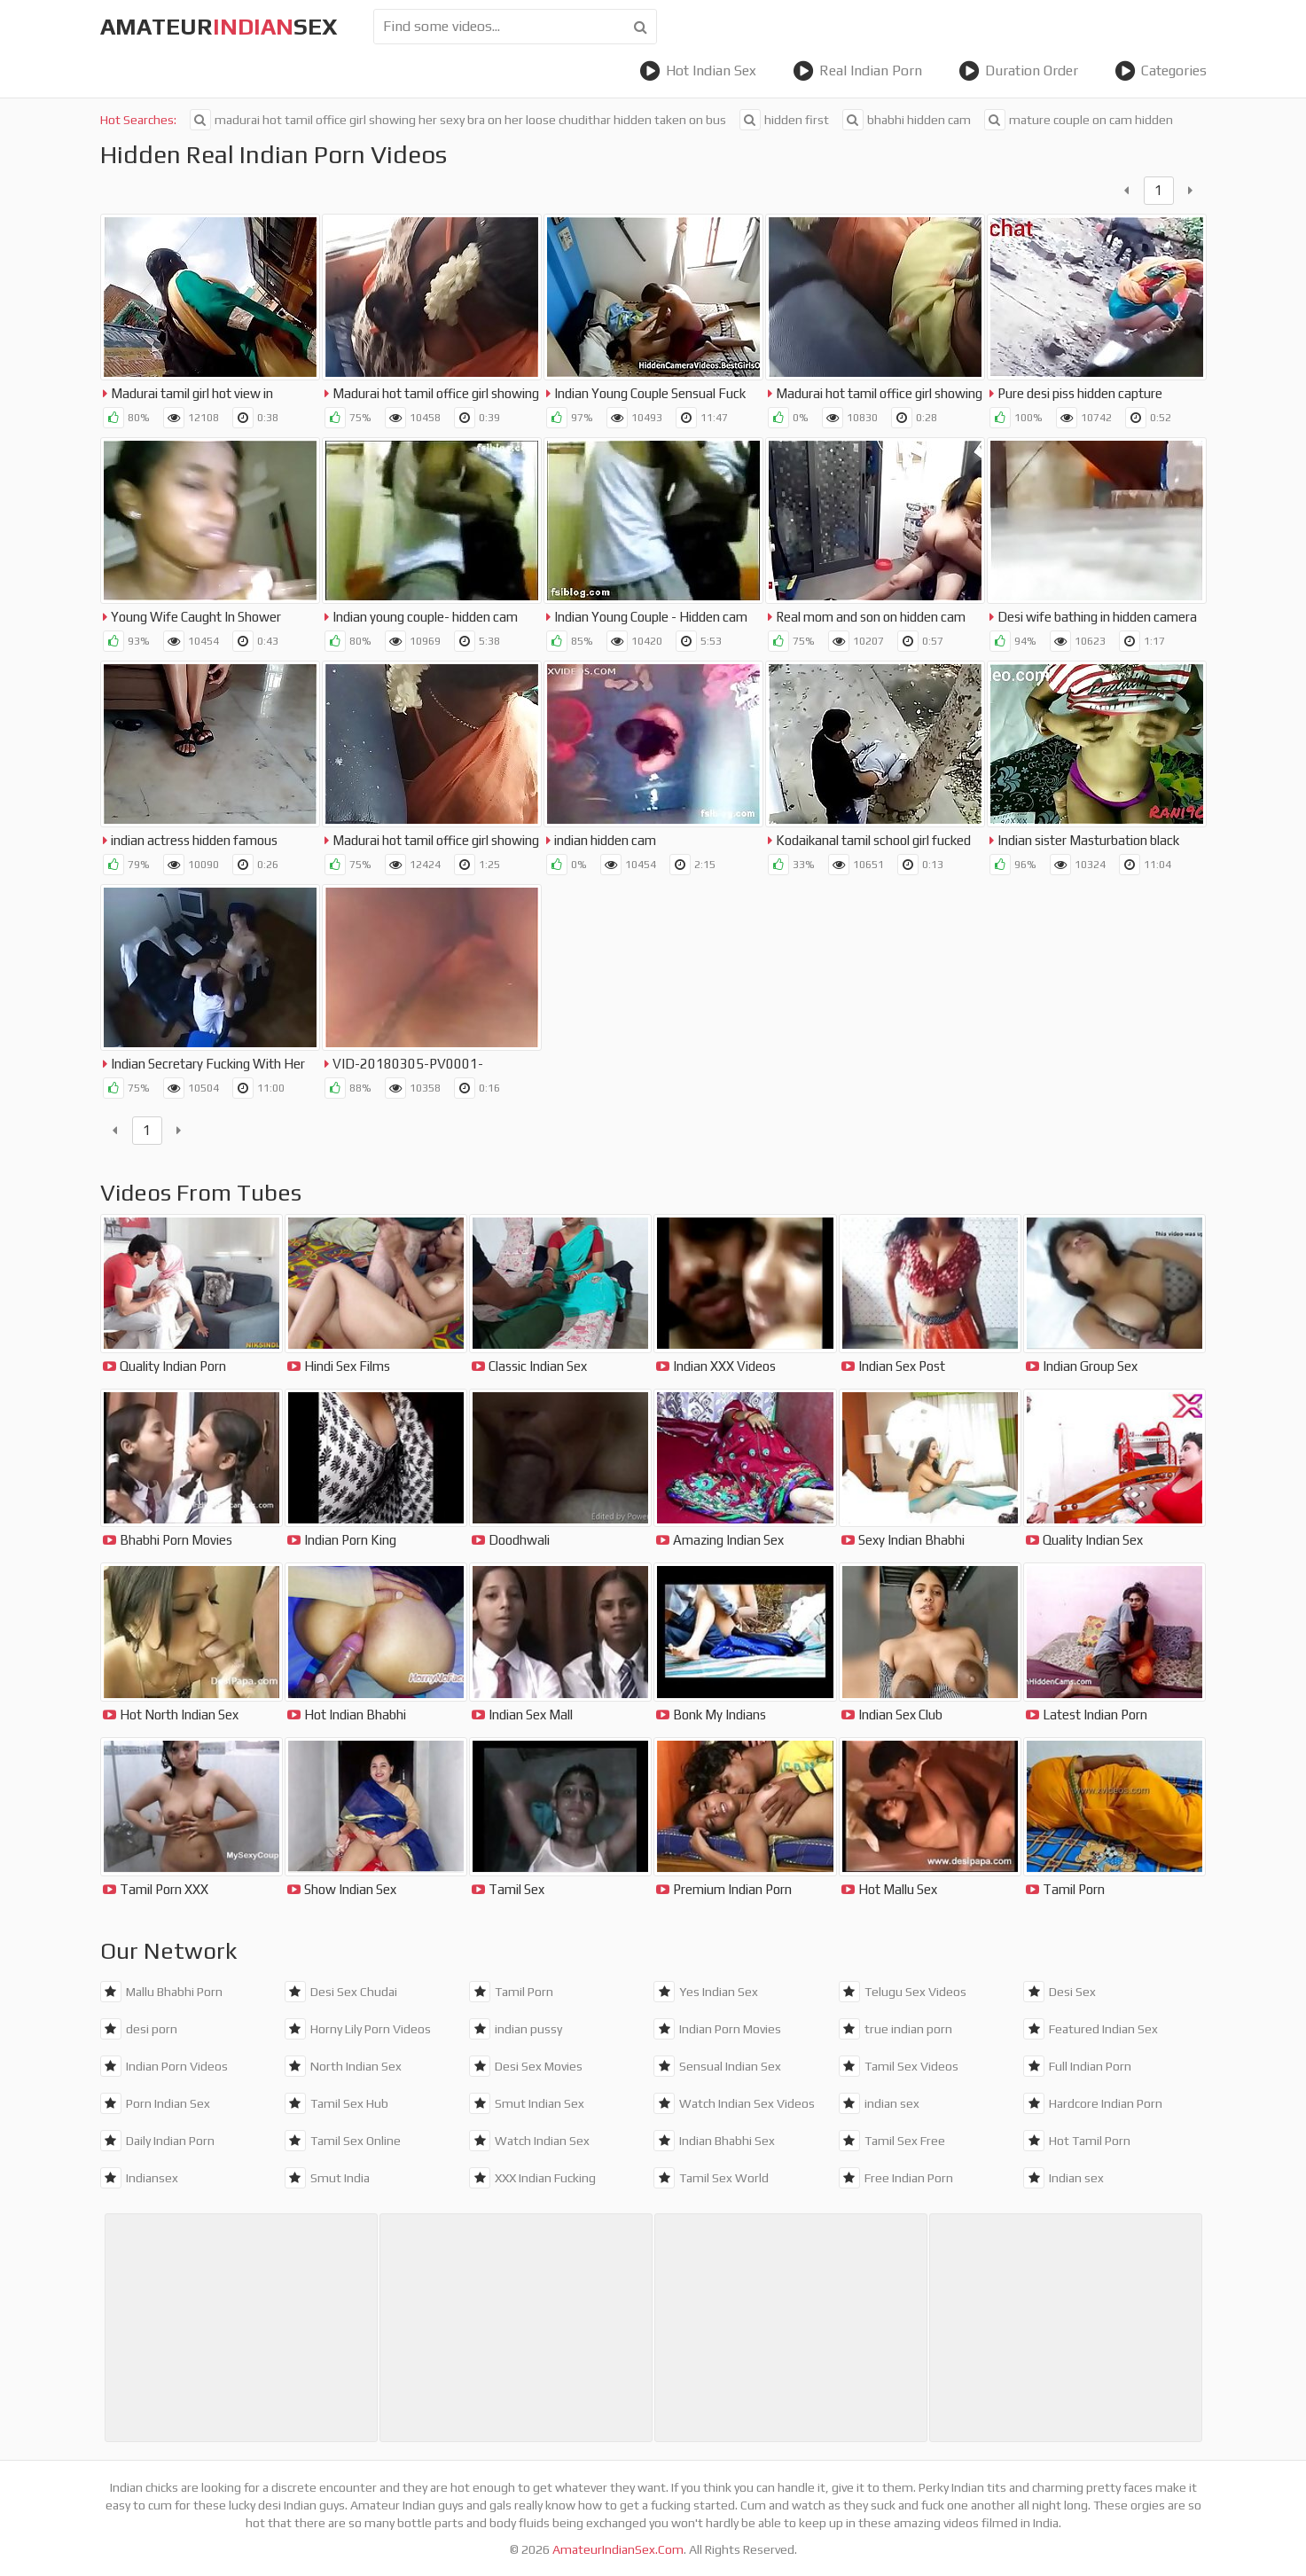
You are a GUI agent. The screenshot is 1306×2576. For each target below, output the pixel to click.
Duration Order (1018, 71)
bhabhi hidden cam (906, 119)
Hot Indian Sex (697, 71)
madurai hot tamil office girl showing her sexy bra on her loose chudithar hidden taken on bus (458, 119)
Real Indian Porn (857, 71)
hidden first (784, 119)
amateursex (219, 26)
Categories (1160, 71)
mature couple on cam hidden (1078, 119)
